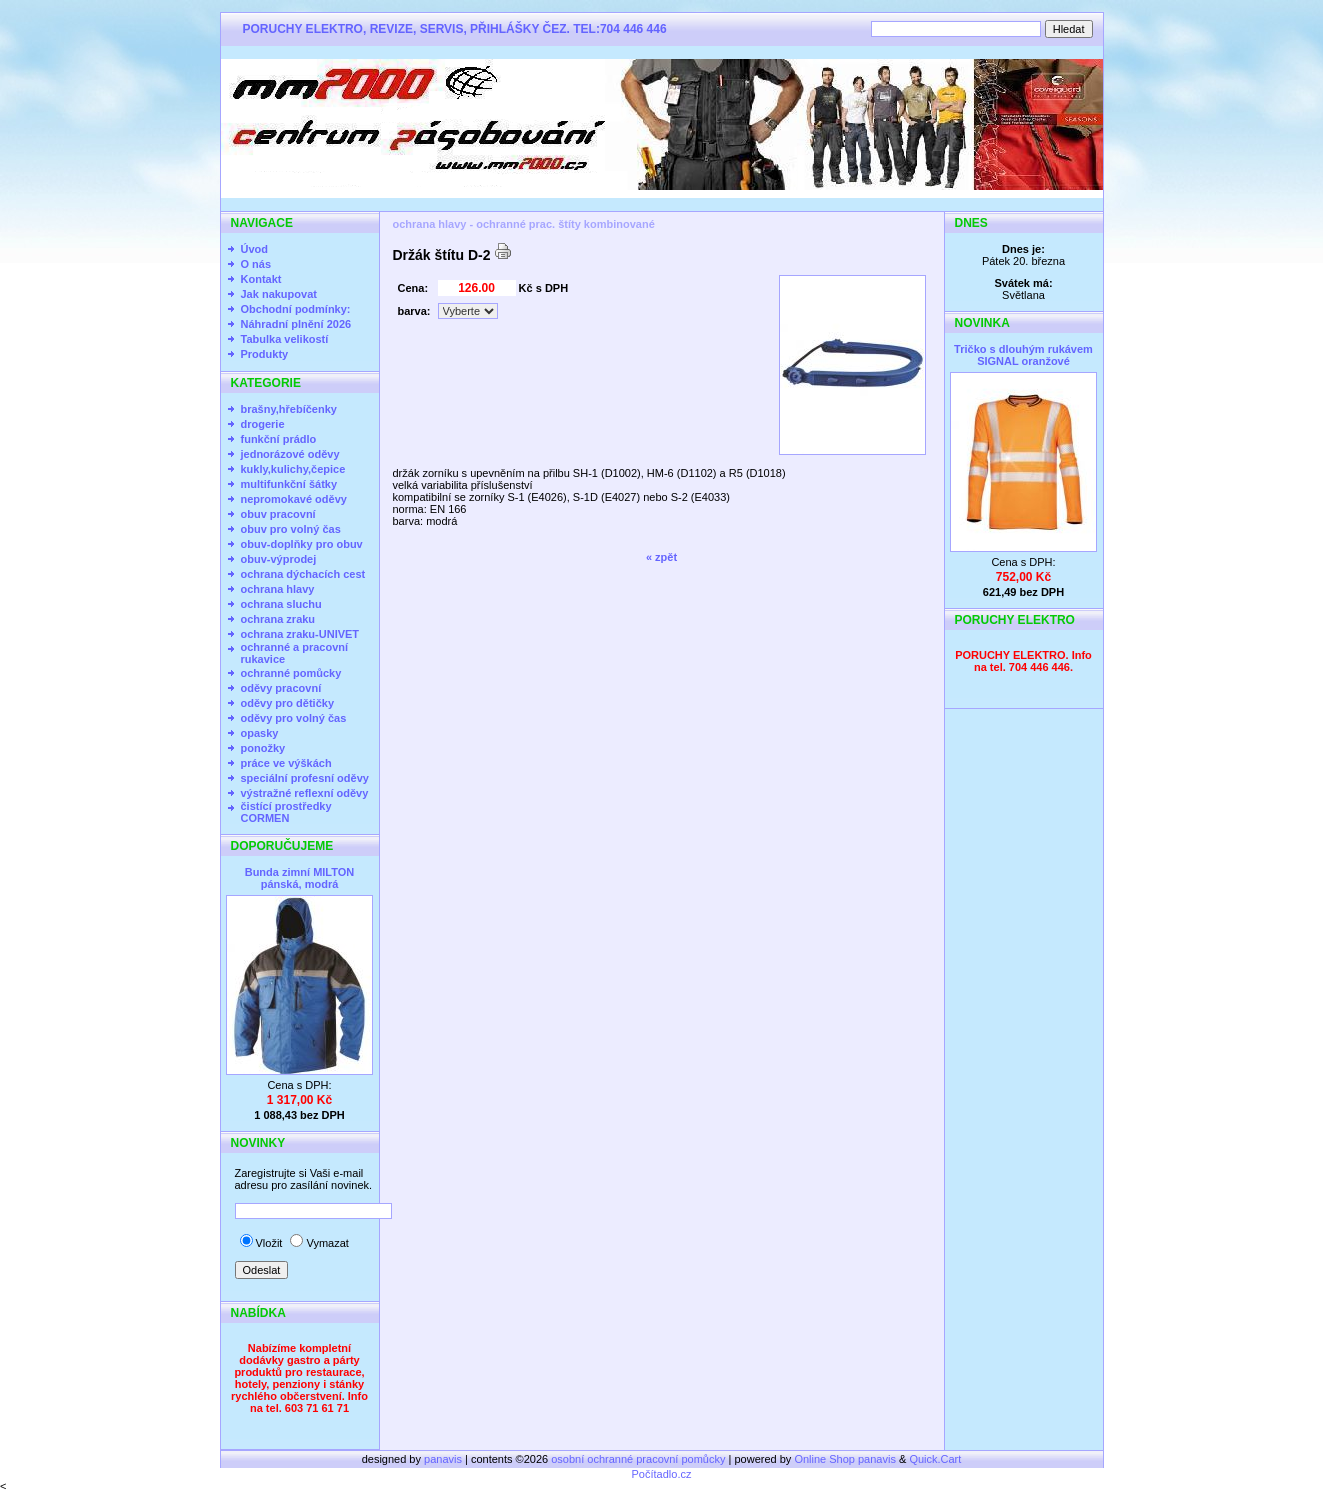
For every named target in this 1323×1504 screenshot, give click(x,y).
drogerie (263, 424)
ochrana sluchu (281, 604)
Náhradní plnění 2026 (296, 324)
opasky (260, 733)
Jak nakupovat (279, 294)
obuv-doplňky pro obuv (302, 544)
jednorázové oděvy (290, 454)
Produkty (265, 354)
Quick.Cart (935, 1459)
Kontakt (261, 279)
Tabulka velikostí (285, 339)
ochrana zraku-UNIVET (300, 634)
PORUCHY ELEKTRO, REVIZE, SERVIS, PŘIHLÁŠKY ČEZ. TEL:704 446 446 (455, 29)
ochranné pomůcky (291, 673)
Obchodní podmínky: (296, 309)
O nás (256, 264)
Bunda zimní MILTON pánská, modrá (300, 878)
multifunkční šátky (289, 484)
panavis (444, 1459)
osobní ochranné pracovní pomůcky (638, 1459)
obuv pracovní (278, 514)
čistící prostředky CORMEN (286, 812)
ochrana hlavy (278, 589)
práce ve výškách (286, 763)
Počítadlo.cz (662, 1474)
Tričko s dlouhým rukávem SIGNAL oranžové (1023, 355)
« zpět (661, 557)
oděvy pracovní (281, 688)
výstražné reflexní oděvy (305, 793)
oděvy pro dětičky (288, 703)
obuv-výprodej (279, 559)
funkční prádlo (279, 439)
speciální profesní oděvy (305, 778)
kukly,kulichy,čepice (293, 469)
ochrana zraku (278, 619)
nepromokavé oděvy (294, 499)
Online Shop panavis (845, 1459)
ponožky (263, 748)
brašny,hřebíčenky (289, 409)
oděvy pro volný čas (294, 718)
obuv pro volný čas (291, 529)
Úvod (255, 249)
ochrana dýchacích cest (303, 574)
